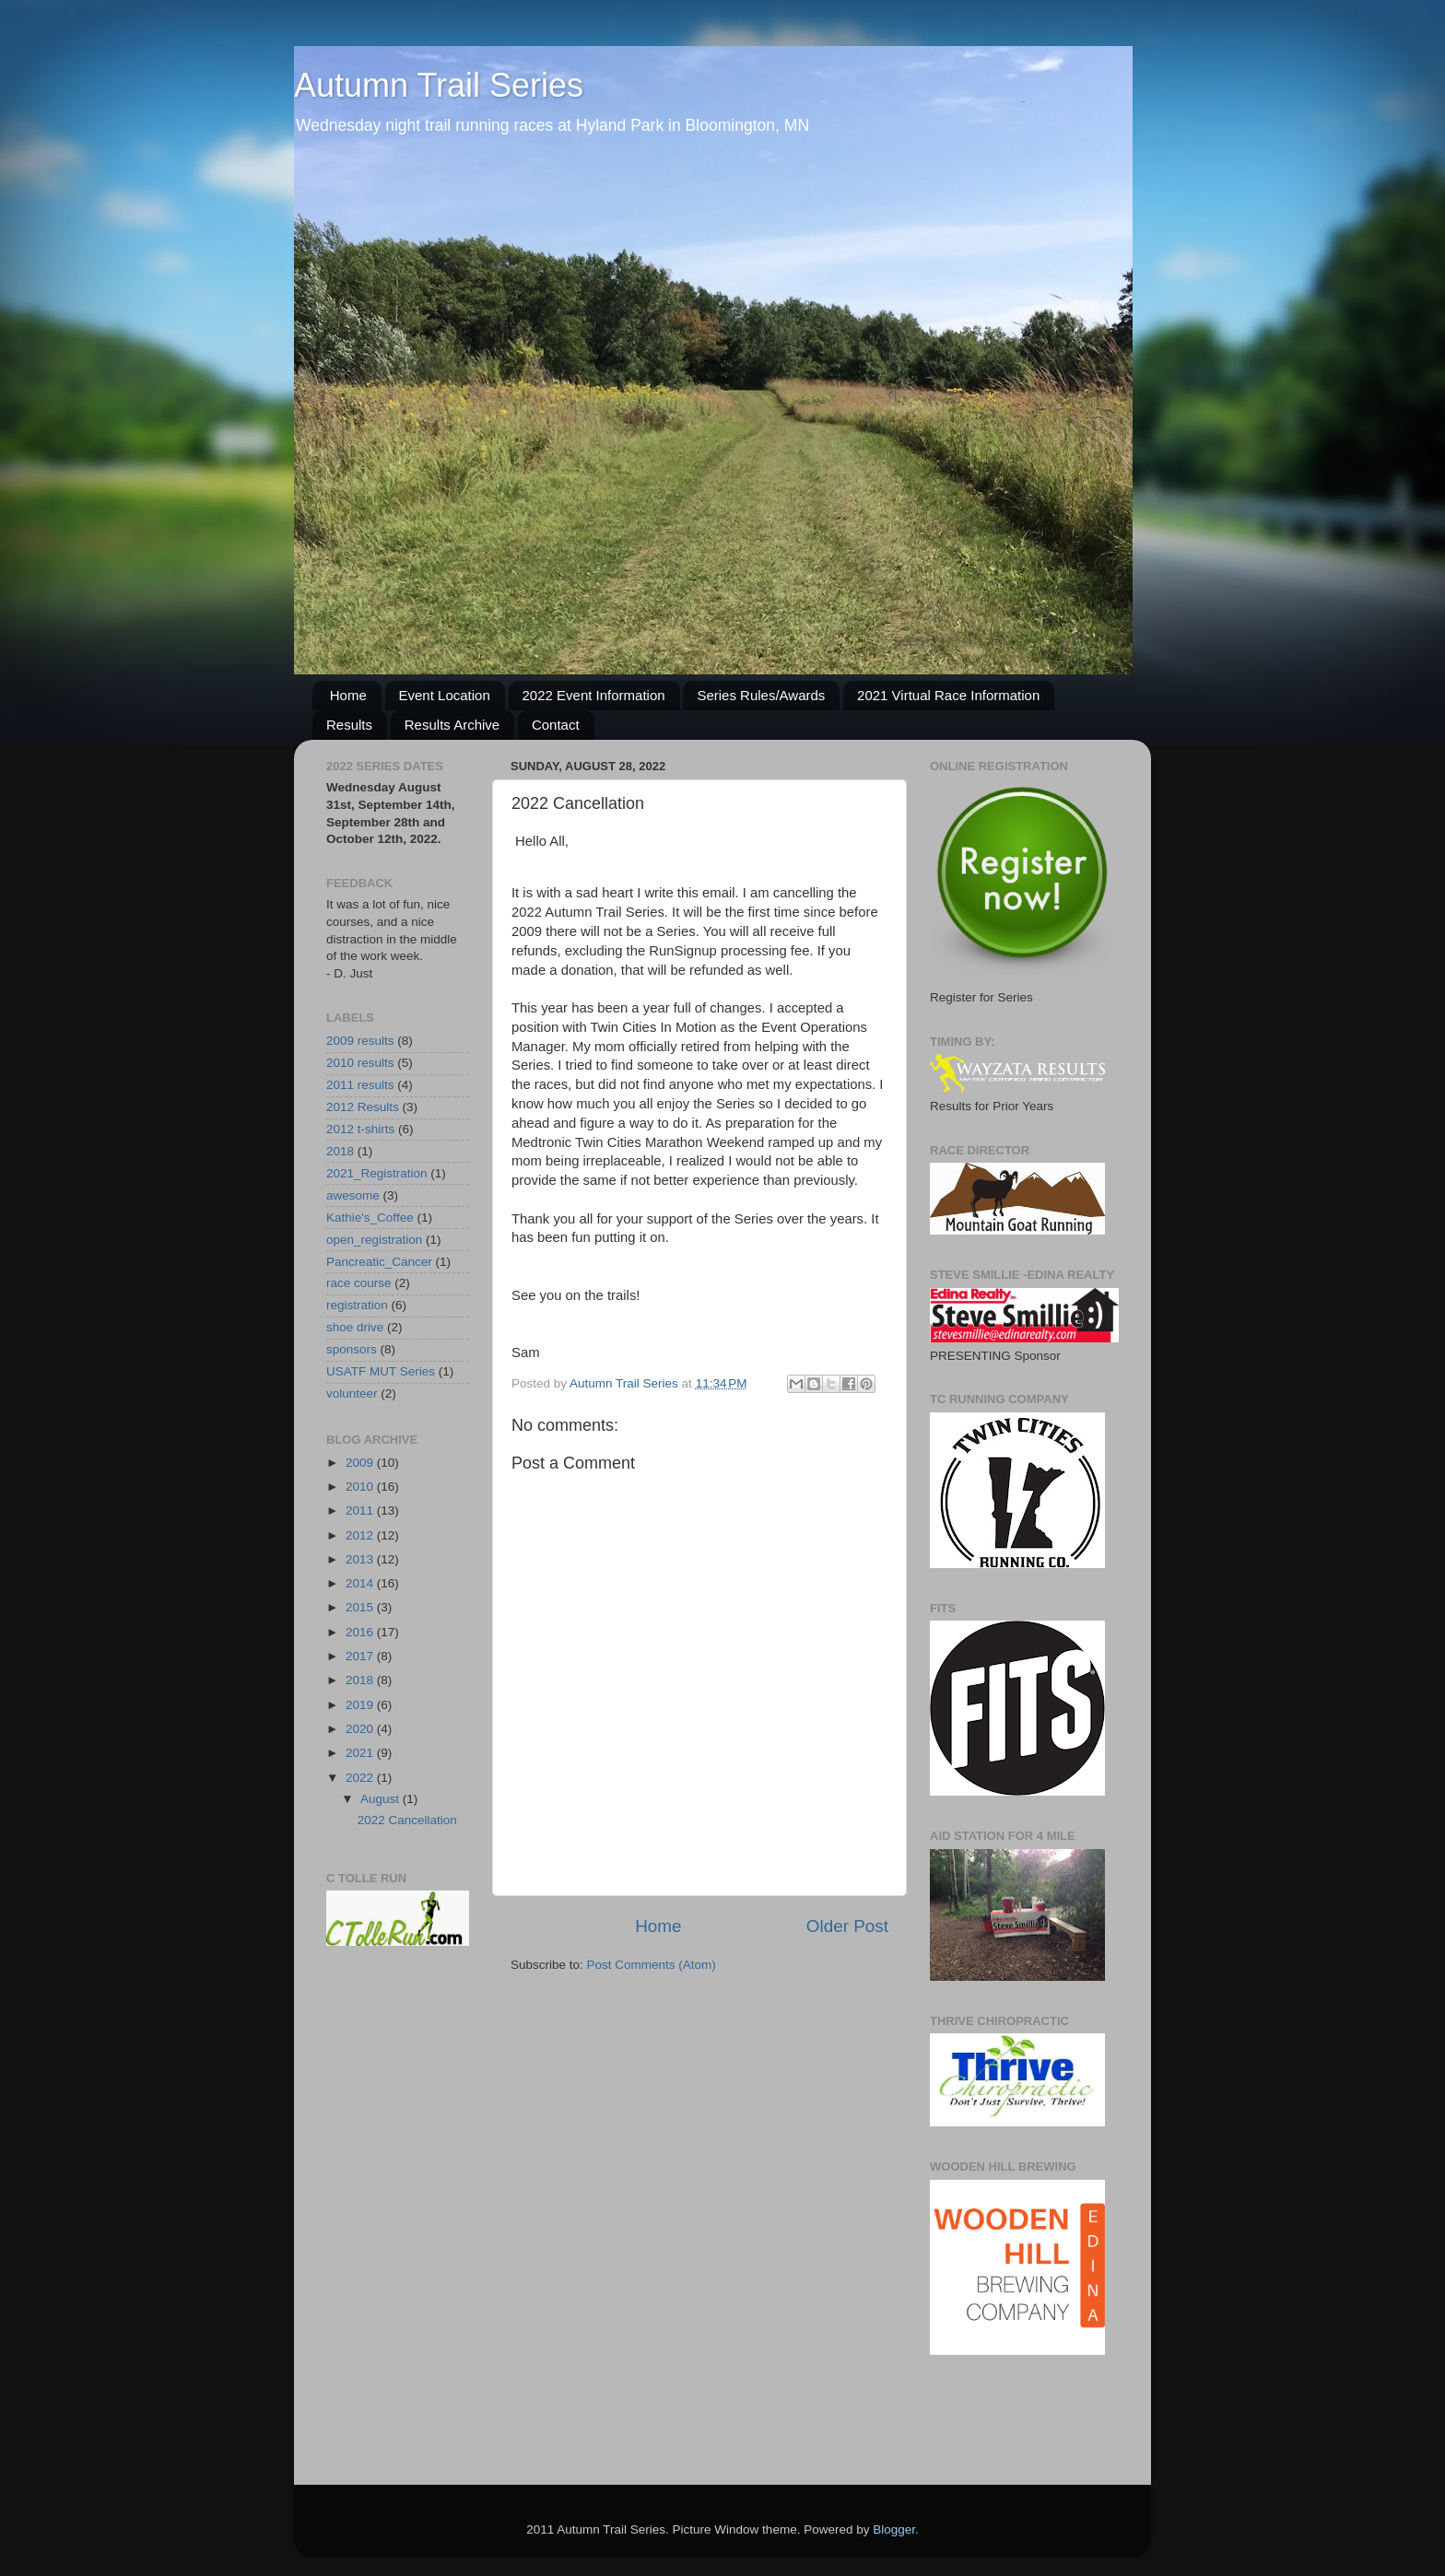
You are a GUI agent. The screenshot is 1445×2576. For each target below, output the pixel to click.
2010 (361, 1486)
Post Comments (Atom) (651, 1965)
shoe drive (354, 1327)
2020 (361, 1729)
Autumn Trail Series (438, 85)
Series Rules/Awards (761, 695)
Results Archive (452, 724)
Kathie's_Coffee (370, 1217)
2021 (361, 1753)
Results (349, 724)
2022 (361, 1778)
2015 (361, 1607)
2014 (361, 1583)
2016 (361, 1632)
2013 (361, 1559)
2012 (361, 1535)
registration (357, 1305)
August (381, 1799)
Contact (556, 724)
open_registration (374, 1240)
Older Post (847, 1926)
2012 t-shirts (360, 1129)
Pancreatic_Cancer (379, 1262)
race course (359, 1283)
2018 (340, 1151)
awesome (353, 1195)
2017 (361, 1656)
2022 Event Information (594, 695)
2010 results (360, 1063)
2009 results (360, 1041)
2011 (361, 1510)
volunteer (352, 1393)
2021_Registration (377, 1173)
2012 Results (362, 1107)
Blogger (894, 2529)
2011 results (360, 1085)
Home (348, 695)
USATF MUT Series (380, 1371)
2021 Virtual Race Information (948, 695)
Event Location (444, 695)
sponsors (351, 1349)
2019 (361, 1705)
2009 (361, 1462)
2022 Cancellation (407, 1820)
